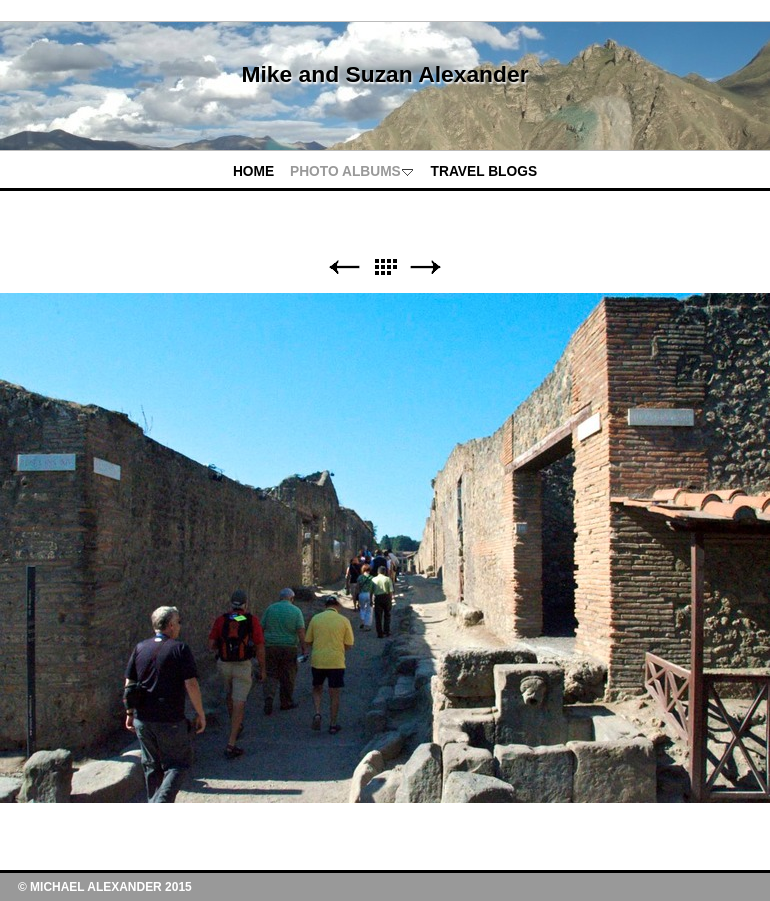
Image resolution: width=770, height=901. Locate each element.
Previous (344, 267)
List (385, 267)
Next (426, 267)
